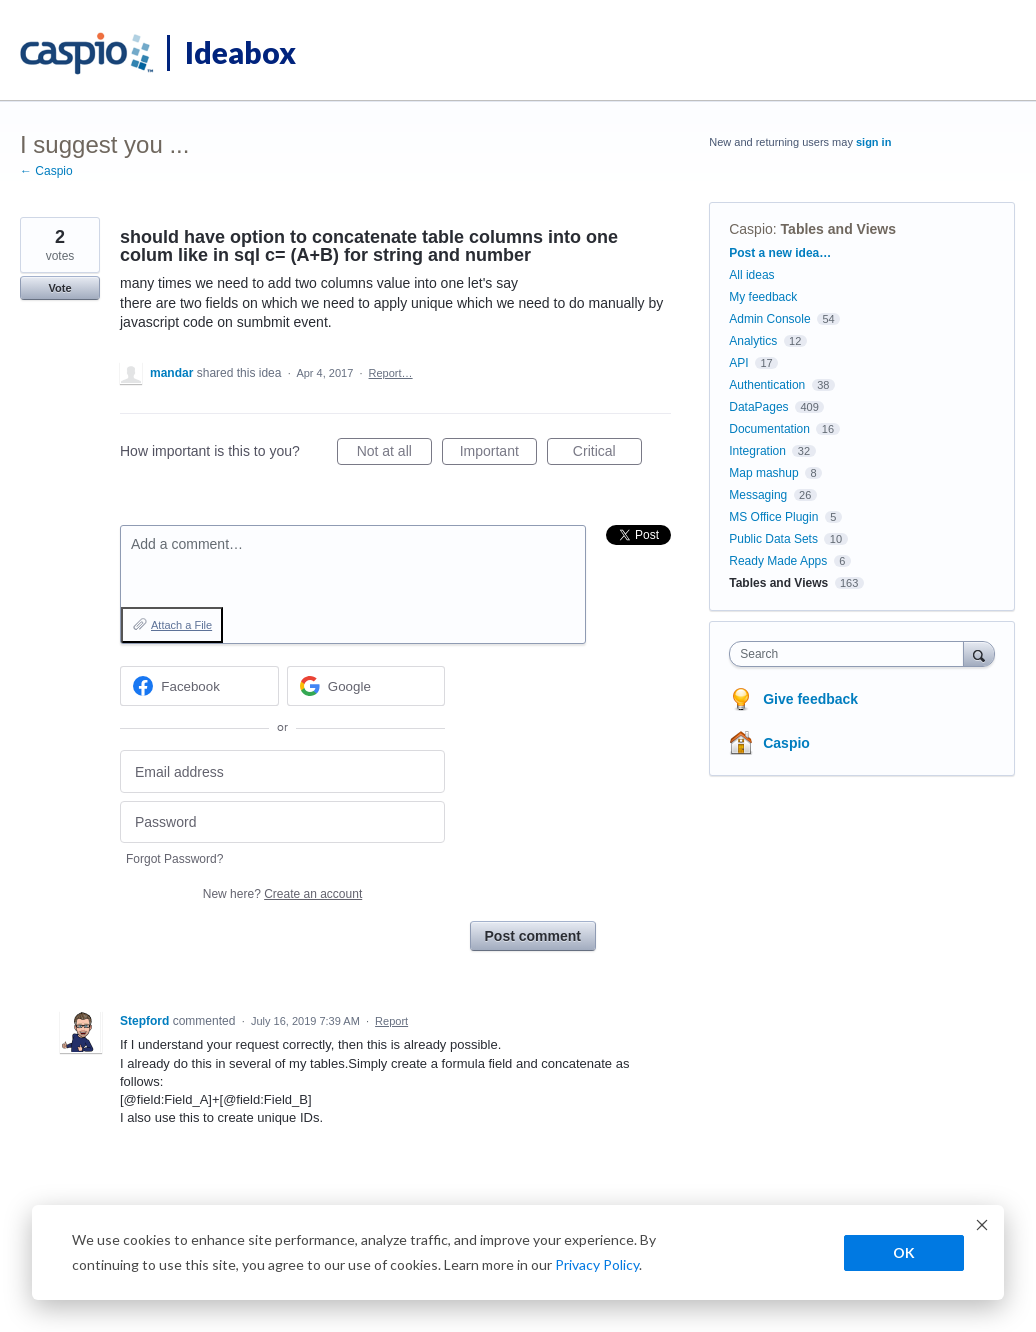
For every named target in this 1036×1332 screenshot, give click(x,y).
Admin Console (769, 319)
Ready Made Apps (778, 561)
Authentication (767, 385)
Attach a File (181, 625)
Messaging (758, 495)
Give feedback (810, 699)
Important (498, 454)
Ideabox (240, 52)
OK (904, 1252)
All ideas (751, 275)
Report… (391, 373)
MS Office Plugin (773, 517)
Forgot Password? (174, 859)
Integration (757, 451)
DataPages (758, 407)
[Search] (979, 653)
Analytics (753, 341)
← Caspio (46, 171)
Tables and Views (838, 229)
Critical (607, 454)
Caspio (751, 229)
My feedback (763, 297)
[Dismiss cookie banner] (982, 1227)
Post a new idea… (780, 253)
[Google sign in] (366, 686)
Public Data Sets (773, 539)
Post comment (533, 936)
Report (391, 1021)
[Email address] (282, 771)
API (738, 363)
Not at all (394, 454)
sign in (873, 142)
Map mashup (763, 473)
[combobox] (851, 654)
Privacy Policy (597, 1264)
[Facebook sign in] (199, 686)
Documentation (769, 429)
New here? (282, 894)
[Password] (282, 822)
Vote (59, 288)
